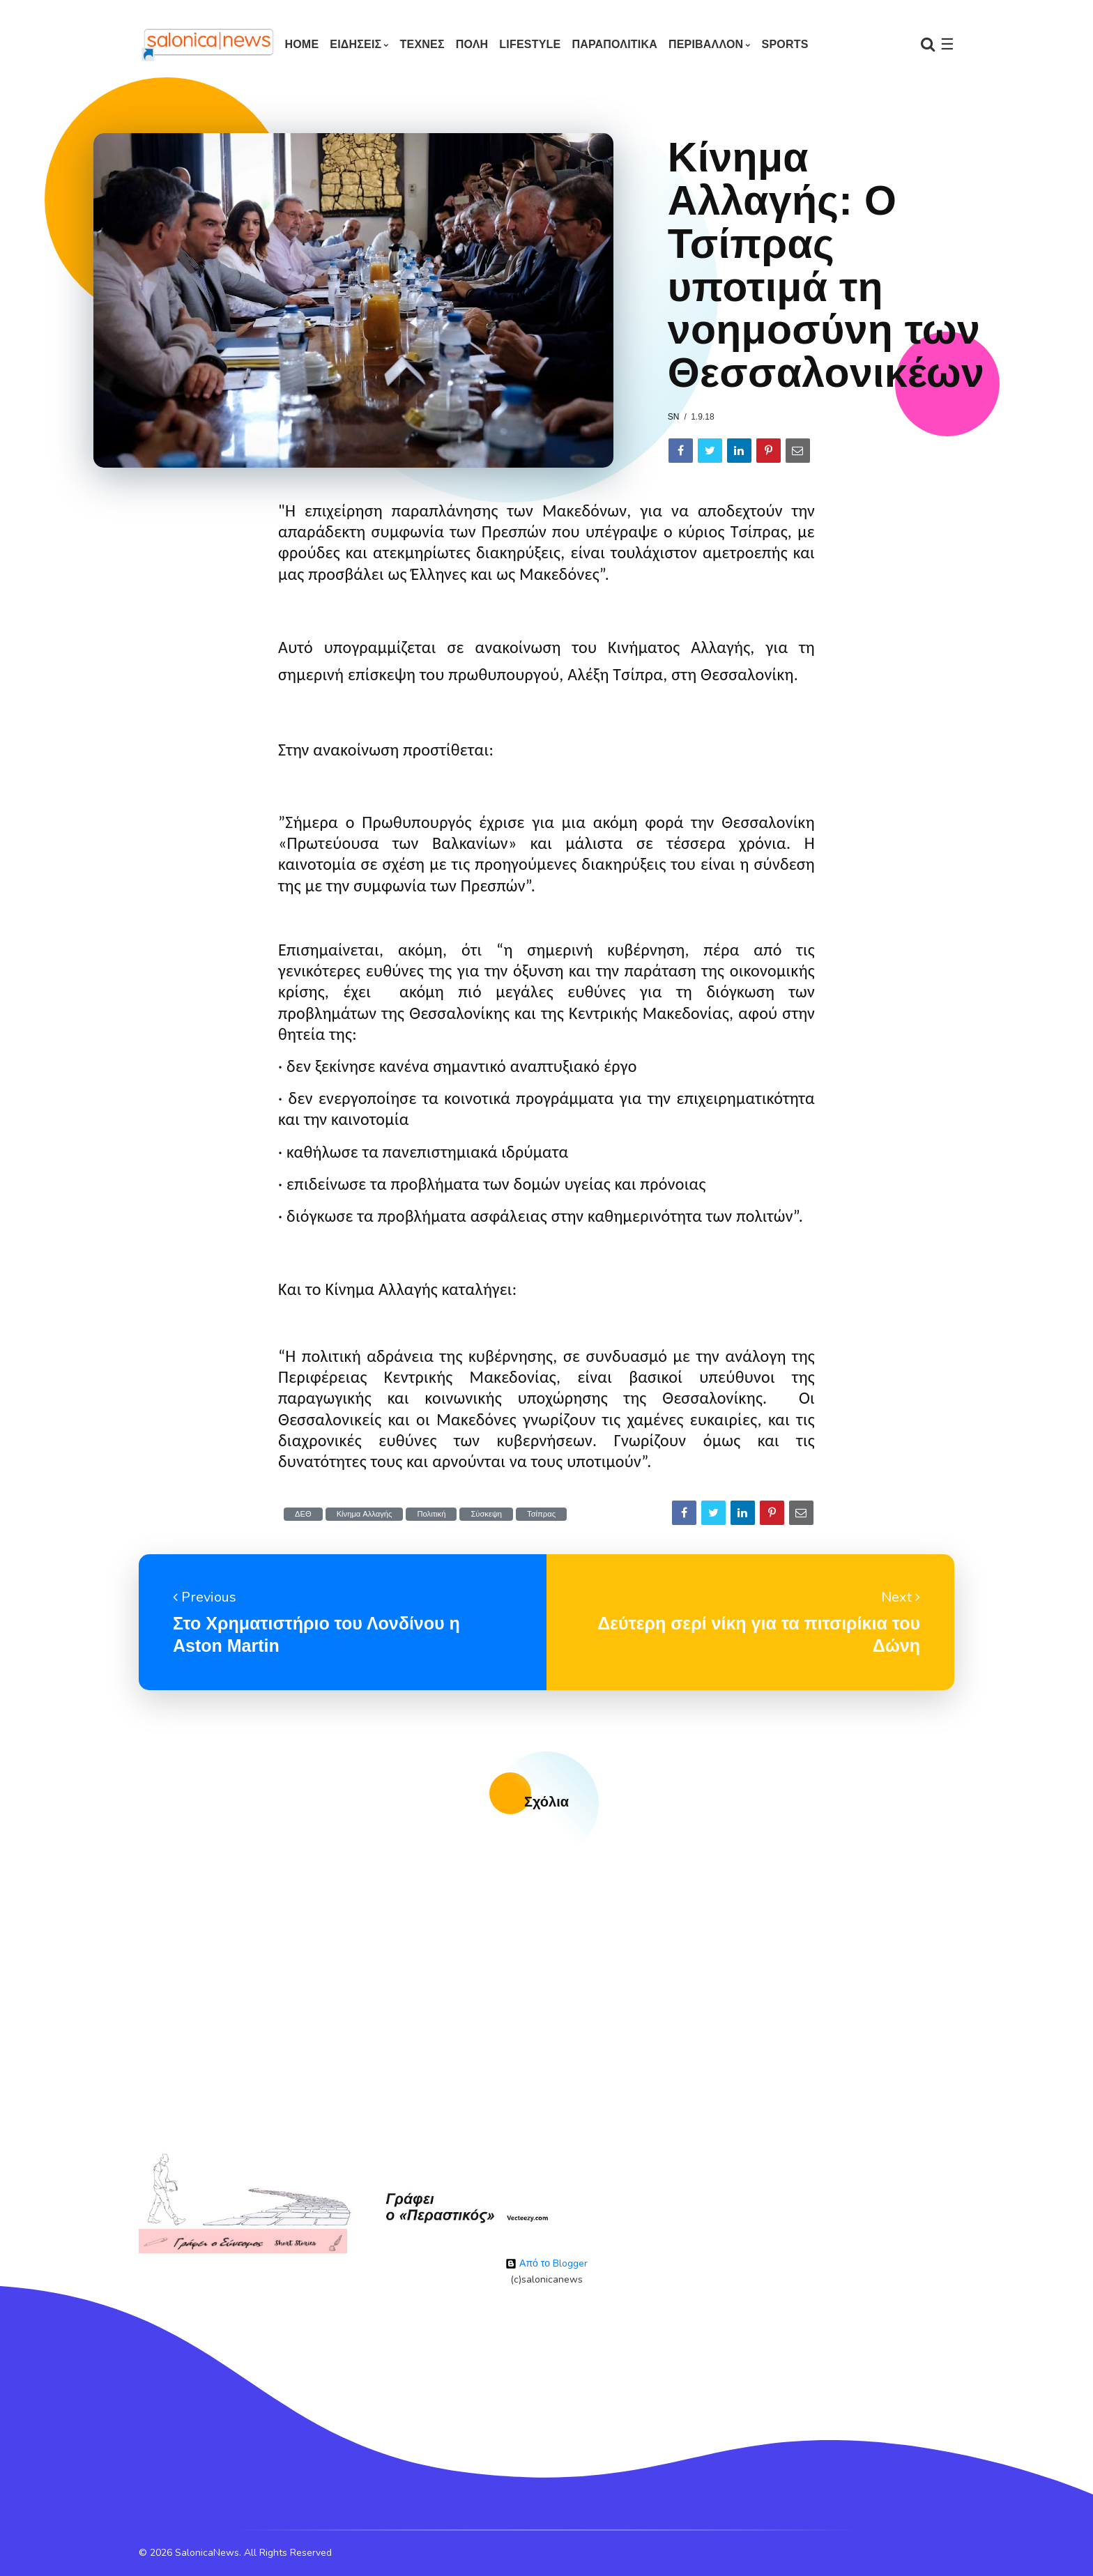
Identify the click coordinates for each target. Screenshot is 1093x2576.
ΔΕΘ (303, 1514)
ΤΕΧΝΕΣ (422, 44)
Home (301, 44)
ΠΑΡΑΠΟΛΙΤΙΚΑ (614, 44)
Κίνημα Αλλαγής (364, 1514)
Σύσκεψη (486, 1514)
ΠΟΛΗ (472, 44)
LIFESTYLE (529, 44)
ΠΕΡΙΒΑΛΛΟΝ (705, 44)
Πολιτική (431, 1514)
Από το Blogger (546, 2263)
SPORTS (785, 44)
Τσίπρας (541, 1514)
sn (674, 417)
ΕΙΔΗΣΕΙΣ (355, 44)
